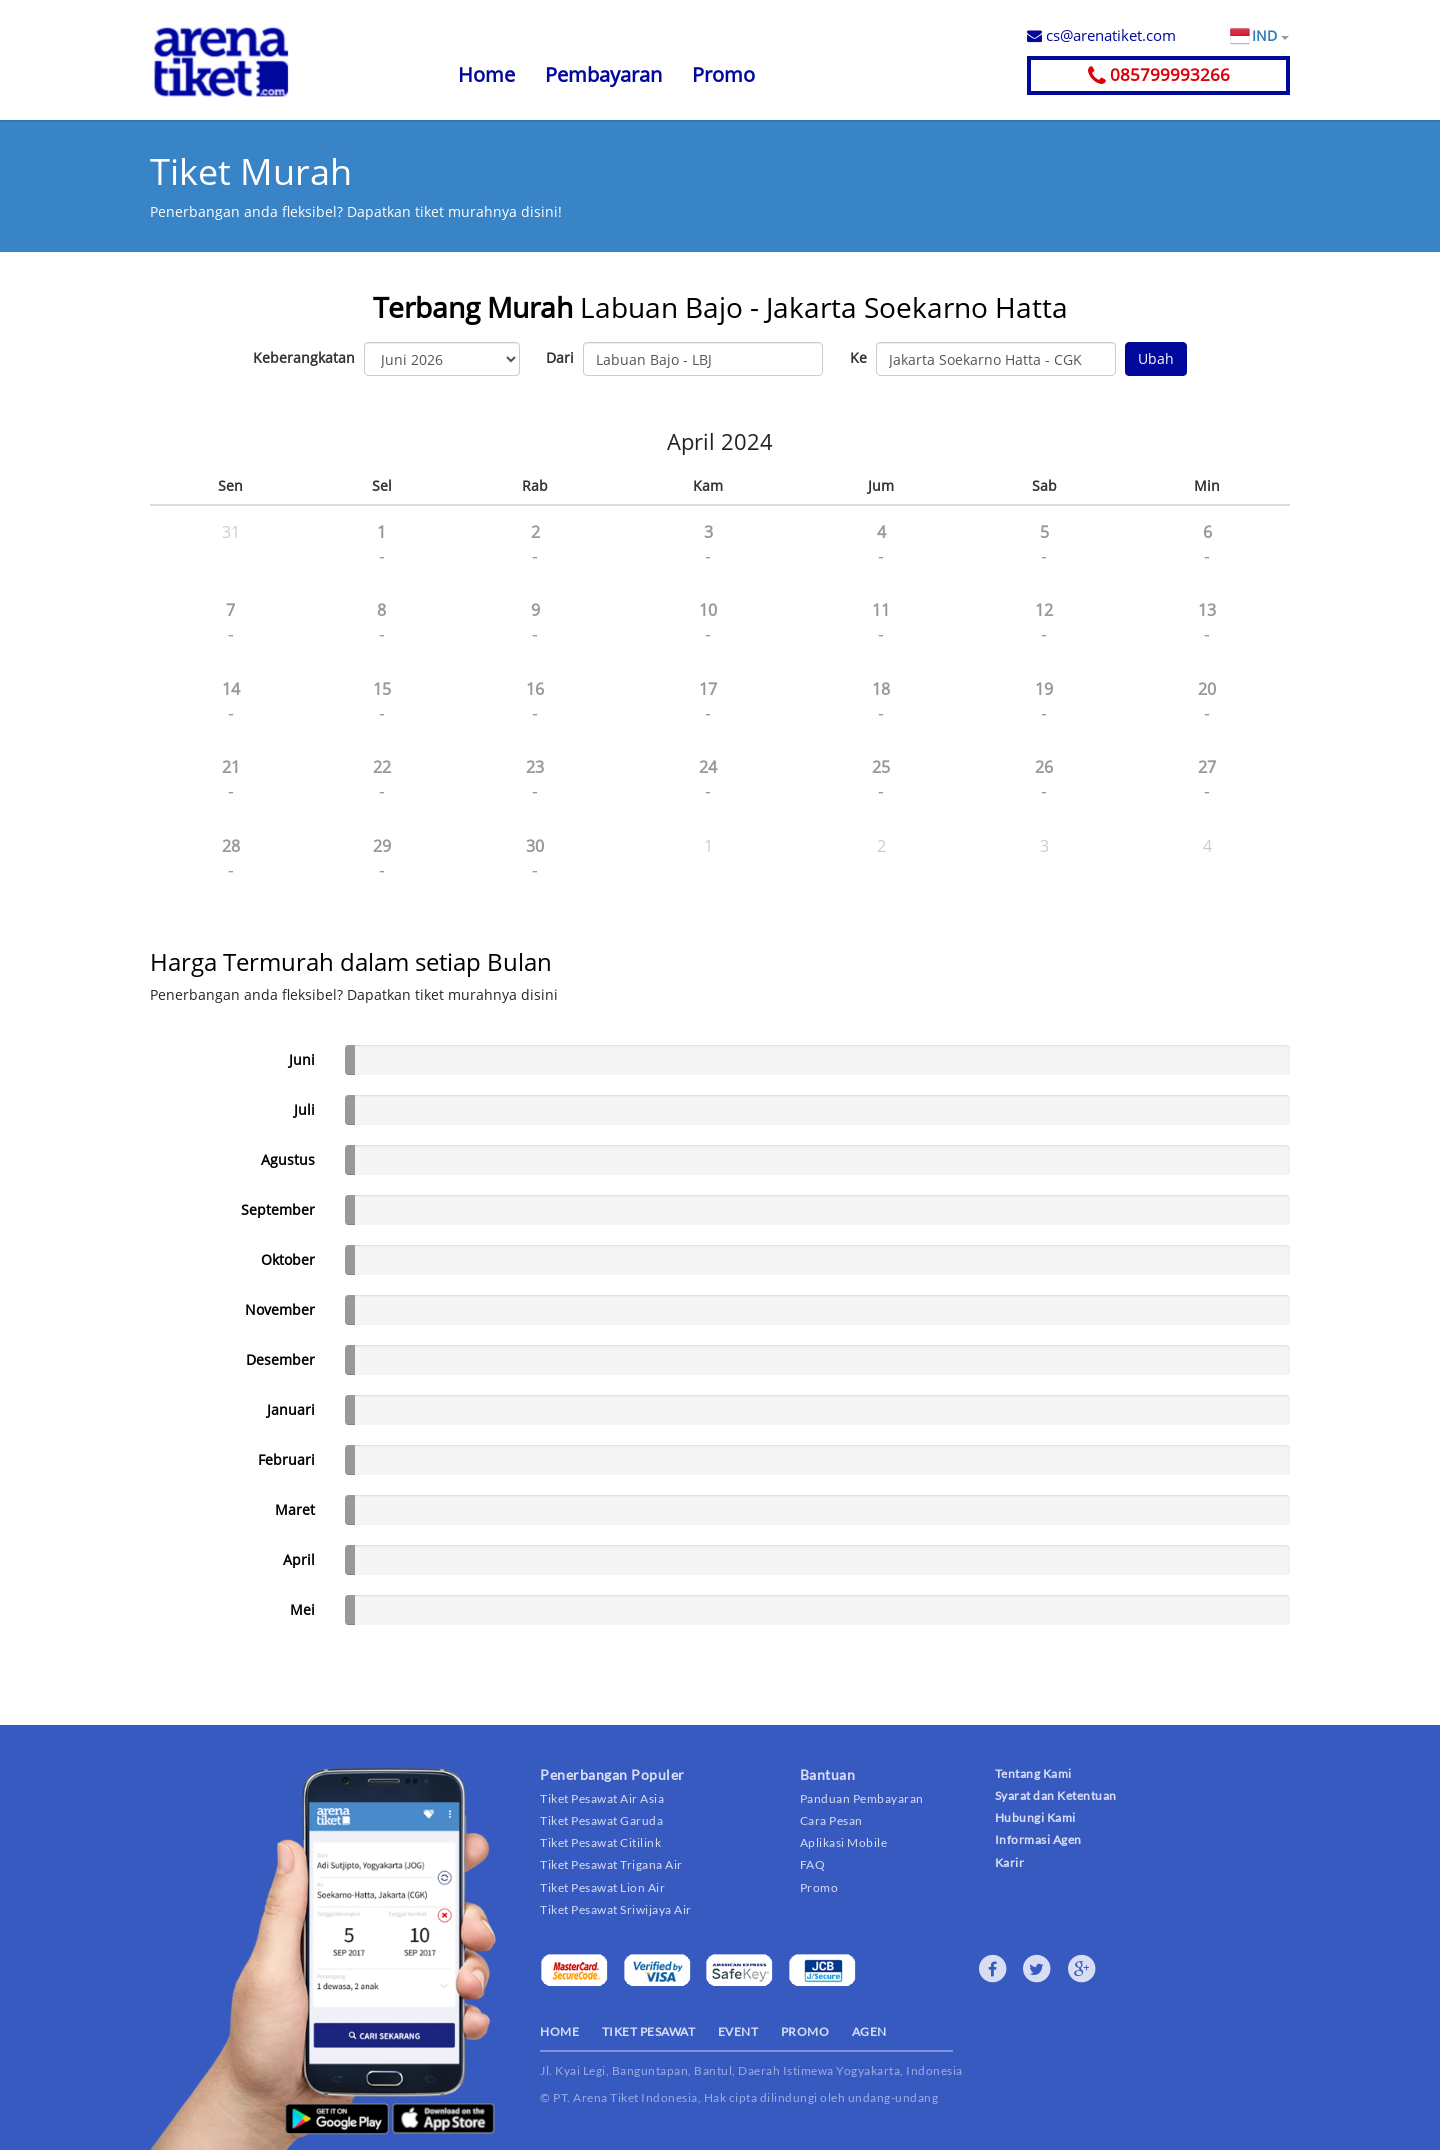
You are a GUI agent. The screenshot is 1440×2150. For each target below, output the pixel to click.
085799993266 (1159, 74)
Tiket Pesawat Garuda (601, 1820)
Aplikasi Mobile (844, 1842)
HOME (559, 2031)
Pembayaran (603, 74)
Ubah (1156, 358)
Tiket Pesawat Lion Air (602, 1887)
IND (1270, 36)
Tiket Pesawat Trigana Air (611, 1864)
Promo (723, 74)
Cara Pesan (831, 1820)
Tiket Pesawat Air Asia (602, 1798)
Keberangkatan (304, 357)
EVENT (738, 2031)
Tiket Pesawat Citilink (600, 1842)
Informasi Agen (1038, 1839)
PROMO (805, 2031)
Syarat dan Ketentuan (1056, 1795)
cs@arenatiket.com (1101, 35)
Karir (1010, 1862)
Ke (858, 357)
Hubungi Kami (1035, 1817)
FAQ (813, 1864)
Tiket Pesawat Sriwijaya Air (616, 1909)
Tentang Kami (1033, 1773)
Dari (560, 357)
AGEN (869, 2031)
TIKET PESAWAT (649, 2031)
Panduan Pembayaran (862, 1798)
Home (486, 74)
